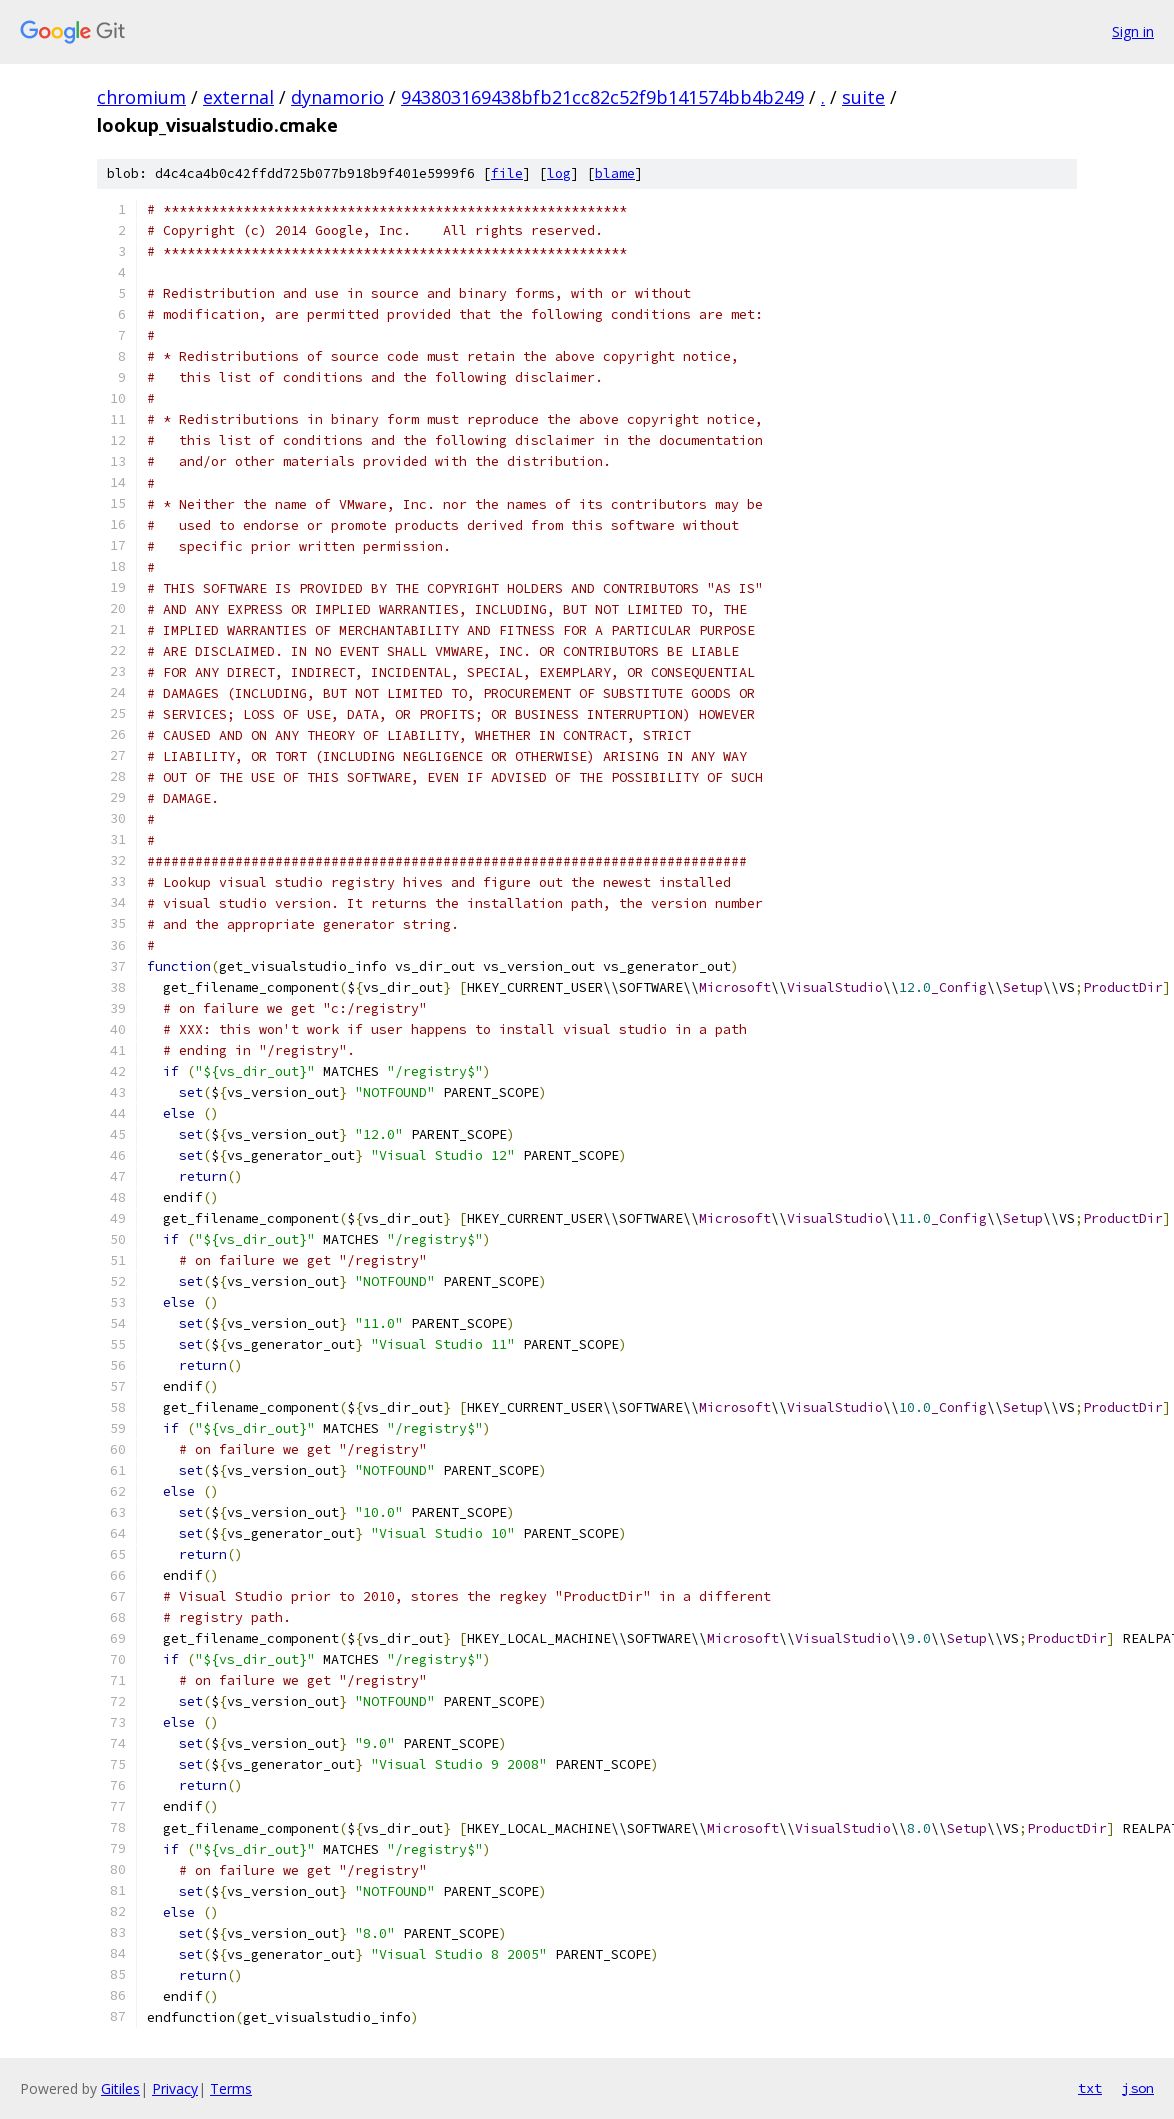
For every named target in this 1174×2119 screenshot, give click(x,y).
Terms (231, 2088)
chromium (141, 97)
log (559, 173)
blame (615, 173)
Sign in (1133, 31)
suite (863, 97)
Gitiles (120, 2088)
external (238, 97)
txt (1090, 2088)
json (1138, 2088)
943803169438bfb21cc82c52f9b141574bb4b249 (602, 97)
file (507, 173)
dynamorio (337, 97)
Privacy (175, 2088)
